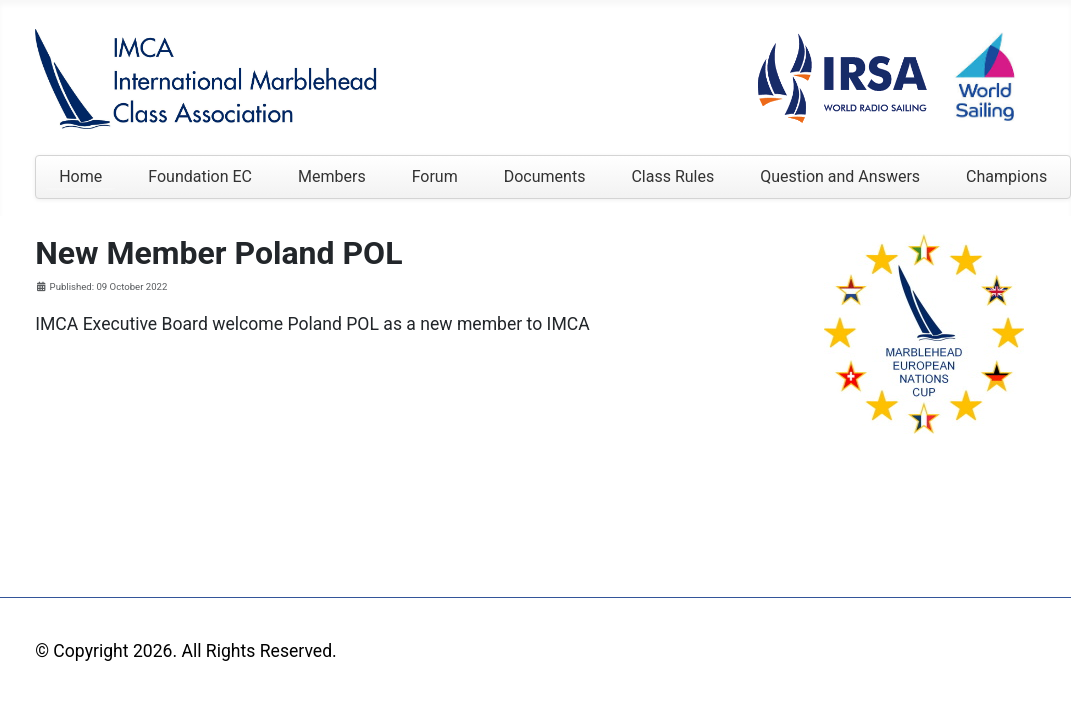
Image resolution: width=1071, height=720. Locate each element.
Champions (1006, 176)
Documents (545, 176)
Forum (435, 176)
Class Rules (672, 176)
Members (332, 176)
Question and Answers (840, 176)
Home (80, 176)
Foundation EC (200, 176)
